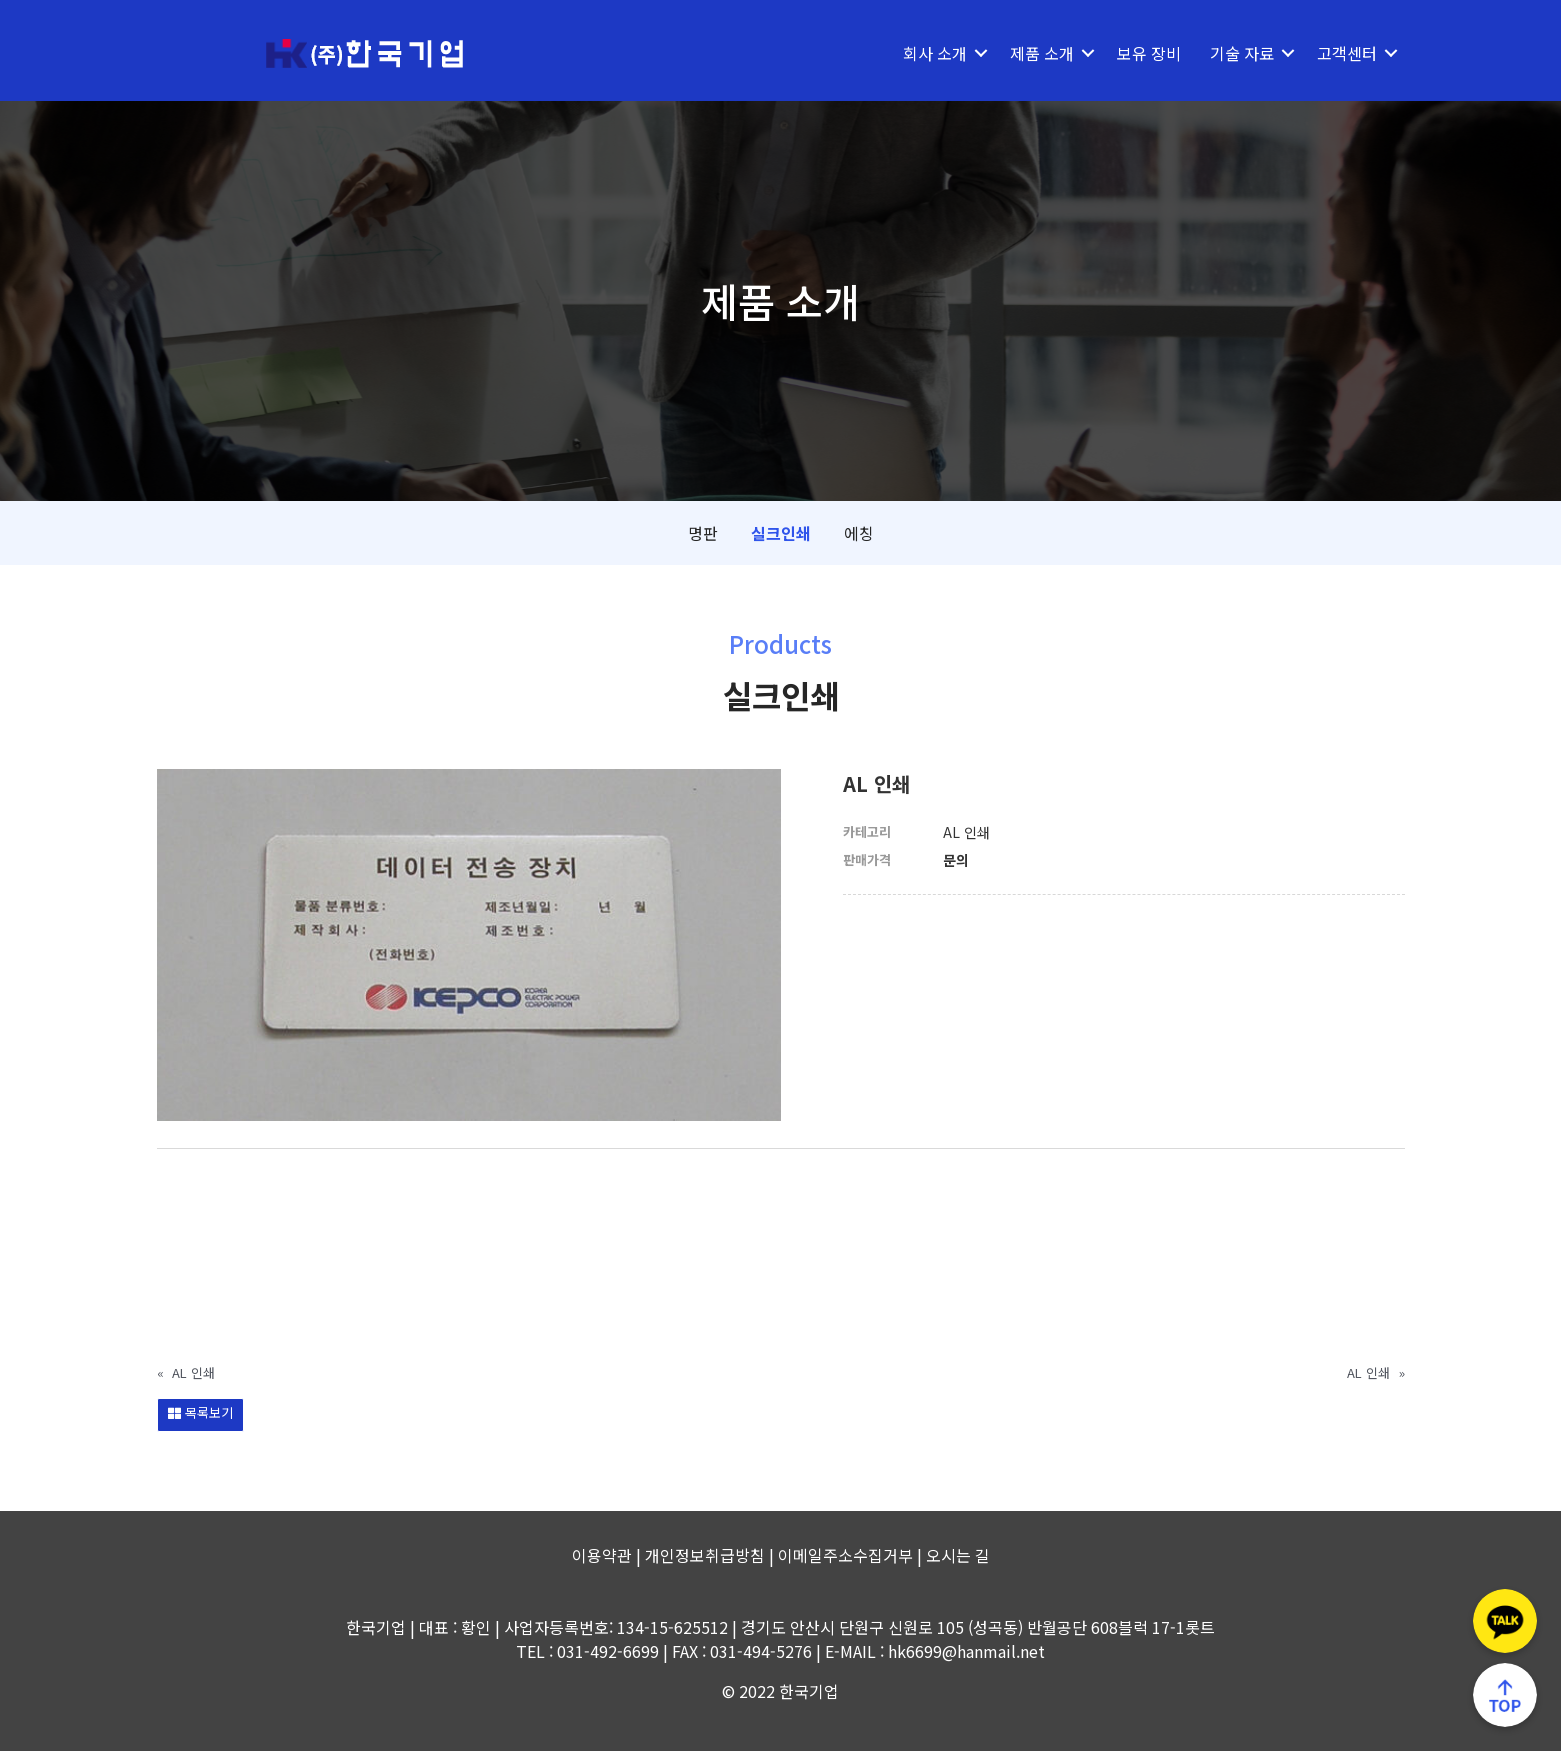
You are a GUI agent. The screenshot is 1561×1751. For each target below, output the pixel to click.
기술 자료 (1242, 53)
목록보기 (200, 1412)
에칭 (859, 533)
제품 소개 (1042, 53)
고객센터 (1347, 53)
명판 (703, 533)
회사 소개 (935, 53)
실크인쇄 (781, 533)
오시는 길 (958, 1555)
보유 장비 (1149, 53)
